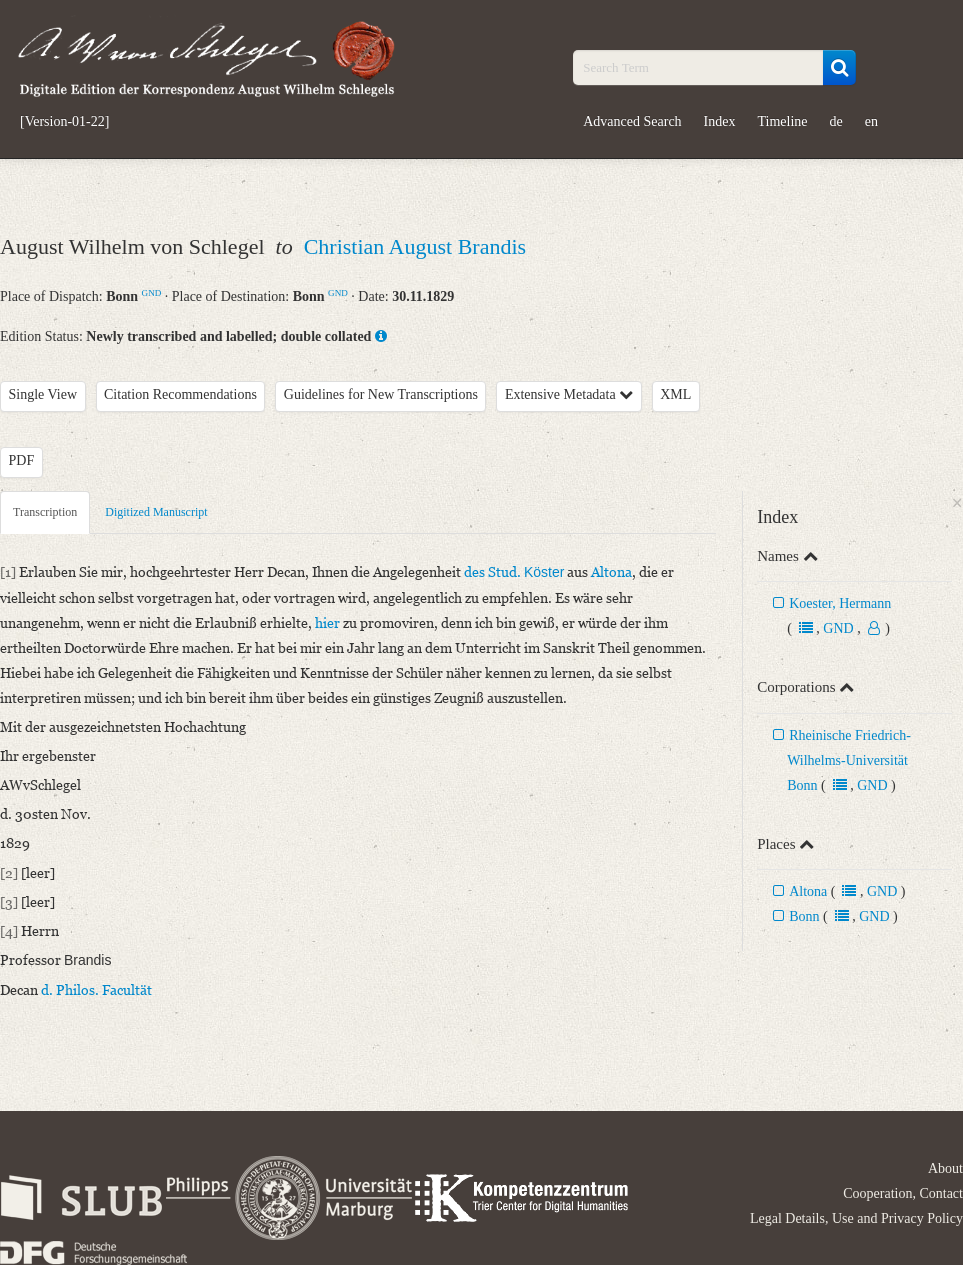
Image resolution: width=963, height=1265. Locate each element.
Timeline (782, 121)
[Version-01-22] (64, 122)
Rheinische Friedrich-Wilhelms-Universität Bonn (849, 760)
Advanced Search (632, 121)
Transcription (45, 512)
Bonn (804, 916)
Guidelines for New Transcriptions (381, 394)
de (836, 121)
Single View (43, 394)
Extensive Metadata (569, 394)
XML (675, 394)
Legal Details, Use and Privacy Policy (856, 1218)
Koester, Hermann (840, 603)
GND (152, 293)
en (871, 121)
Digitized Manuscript (156, 512)
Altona (808, 891)
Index (720, 121)
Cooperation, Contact (903, 1193)
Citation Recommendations (180, 394)
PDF (22, 460)
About (945, 1168)
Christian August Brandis (415, 246)
